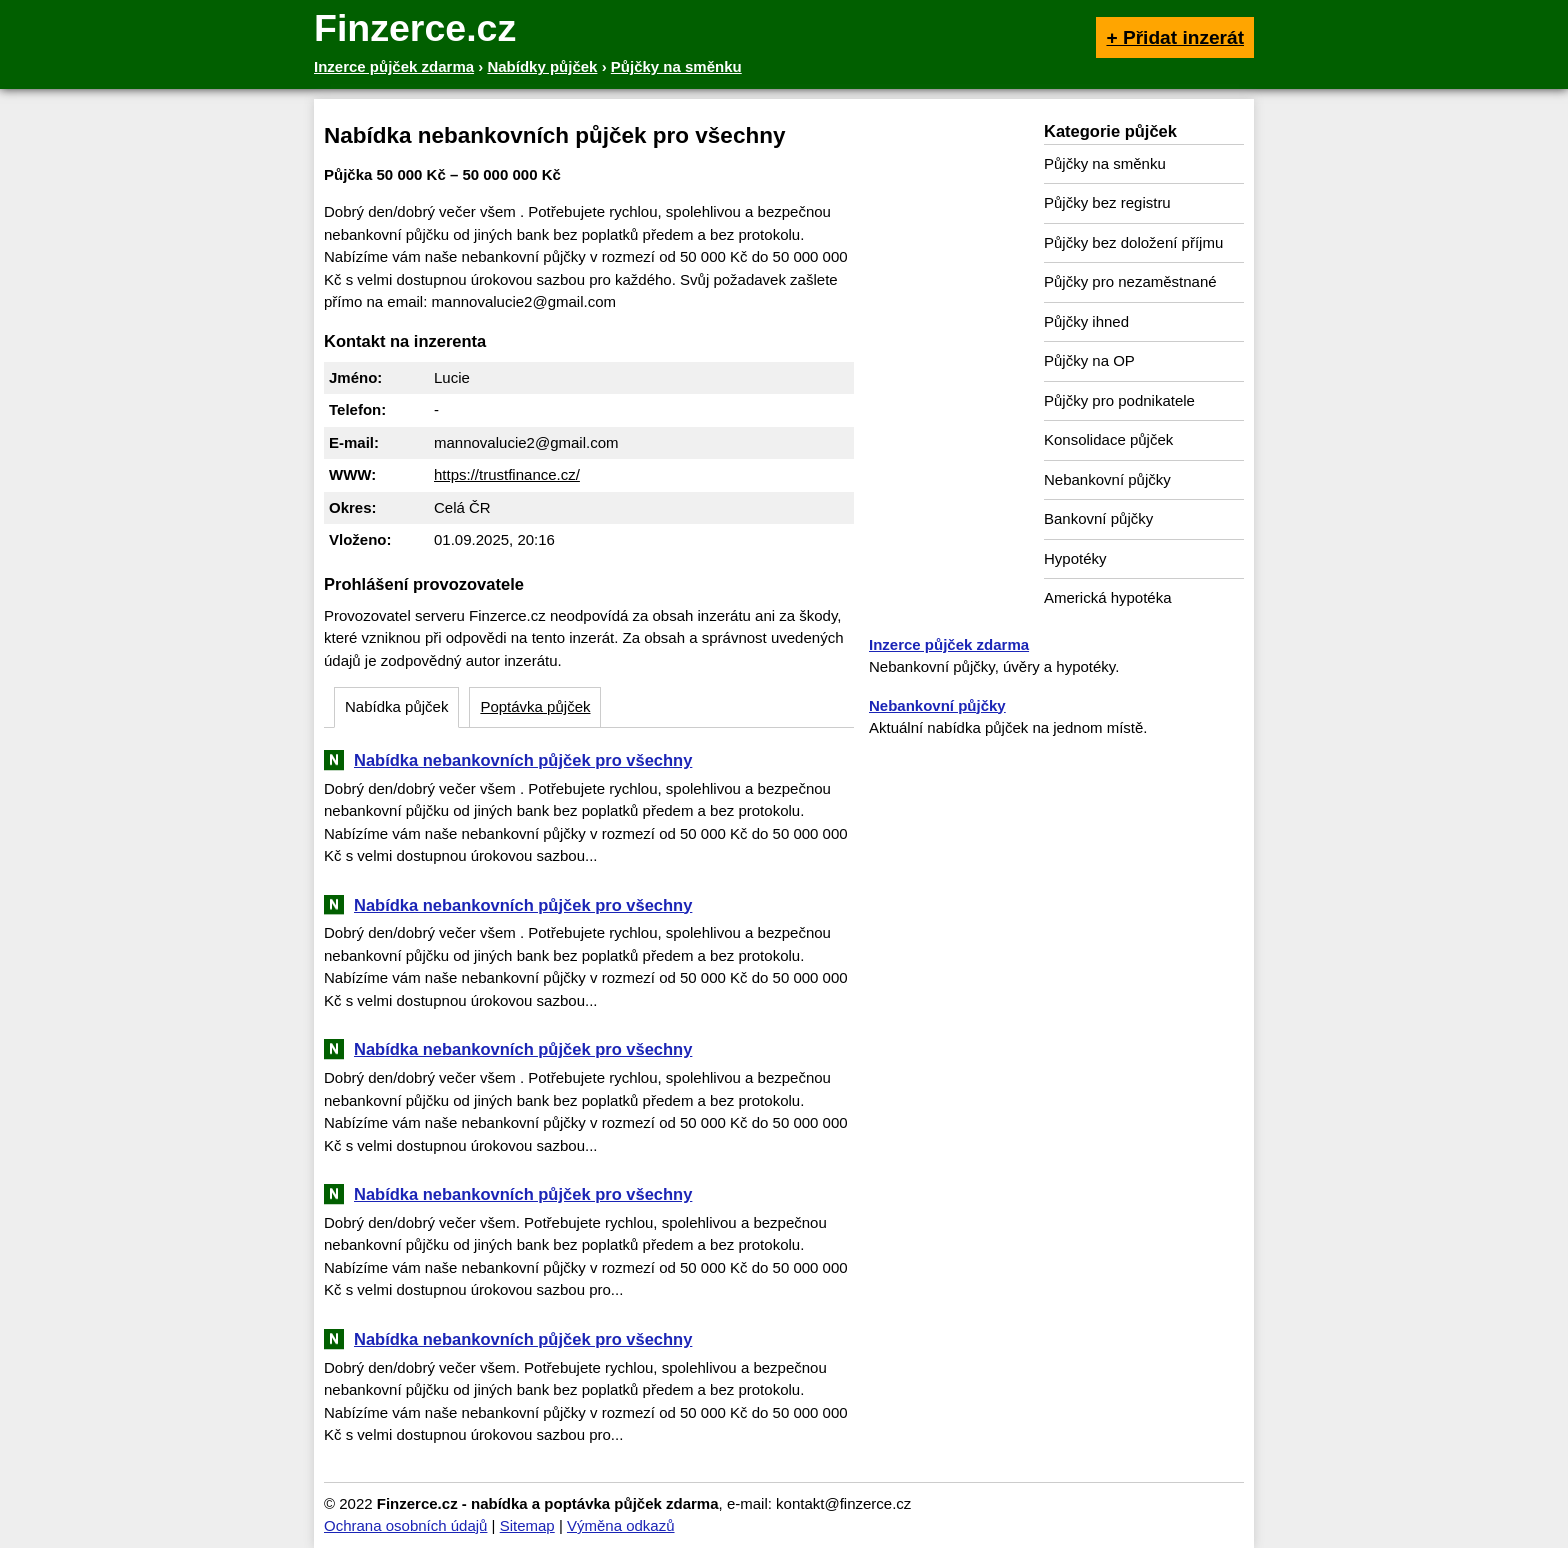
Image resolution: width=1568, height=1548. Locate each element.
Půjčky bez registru (1107, 202)
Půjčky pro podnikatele (1119, 400)
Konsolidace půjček (1108, 439)
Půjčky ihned (1086, 321)
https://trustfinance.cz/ (507, 474)
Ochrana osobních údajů (405, 1525)
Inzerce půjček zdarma (949, 644)
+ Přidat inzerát (1175, 37)
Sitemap (527, 1525)
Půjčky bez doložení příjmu (1133, 242)
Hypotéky (1075, 558)
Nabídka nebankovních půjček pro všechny (523, 760)
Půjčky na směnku (1105, 163)
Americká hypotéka (1108, 597)
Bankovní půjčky (1098, 518)
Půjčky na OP (1089, 360)
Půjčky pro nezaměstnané (1130, 281)
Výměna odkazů (621, 1525)
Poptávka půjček (535, 706)
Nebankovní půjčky (1107, 479)
